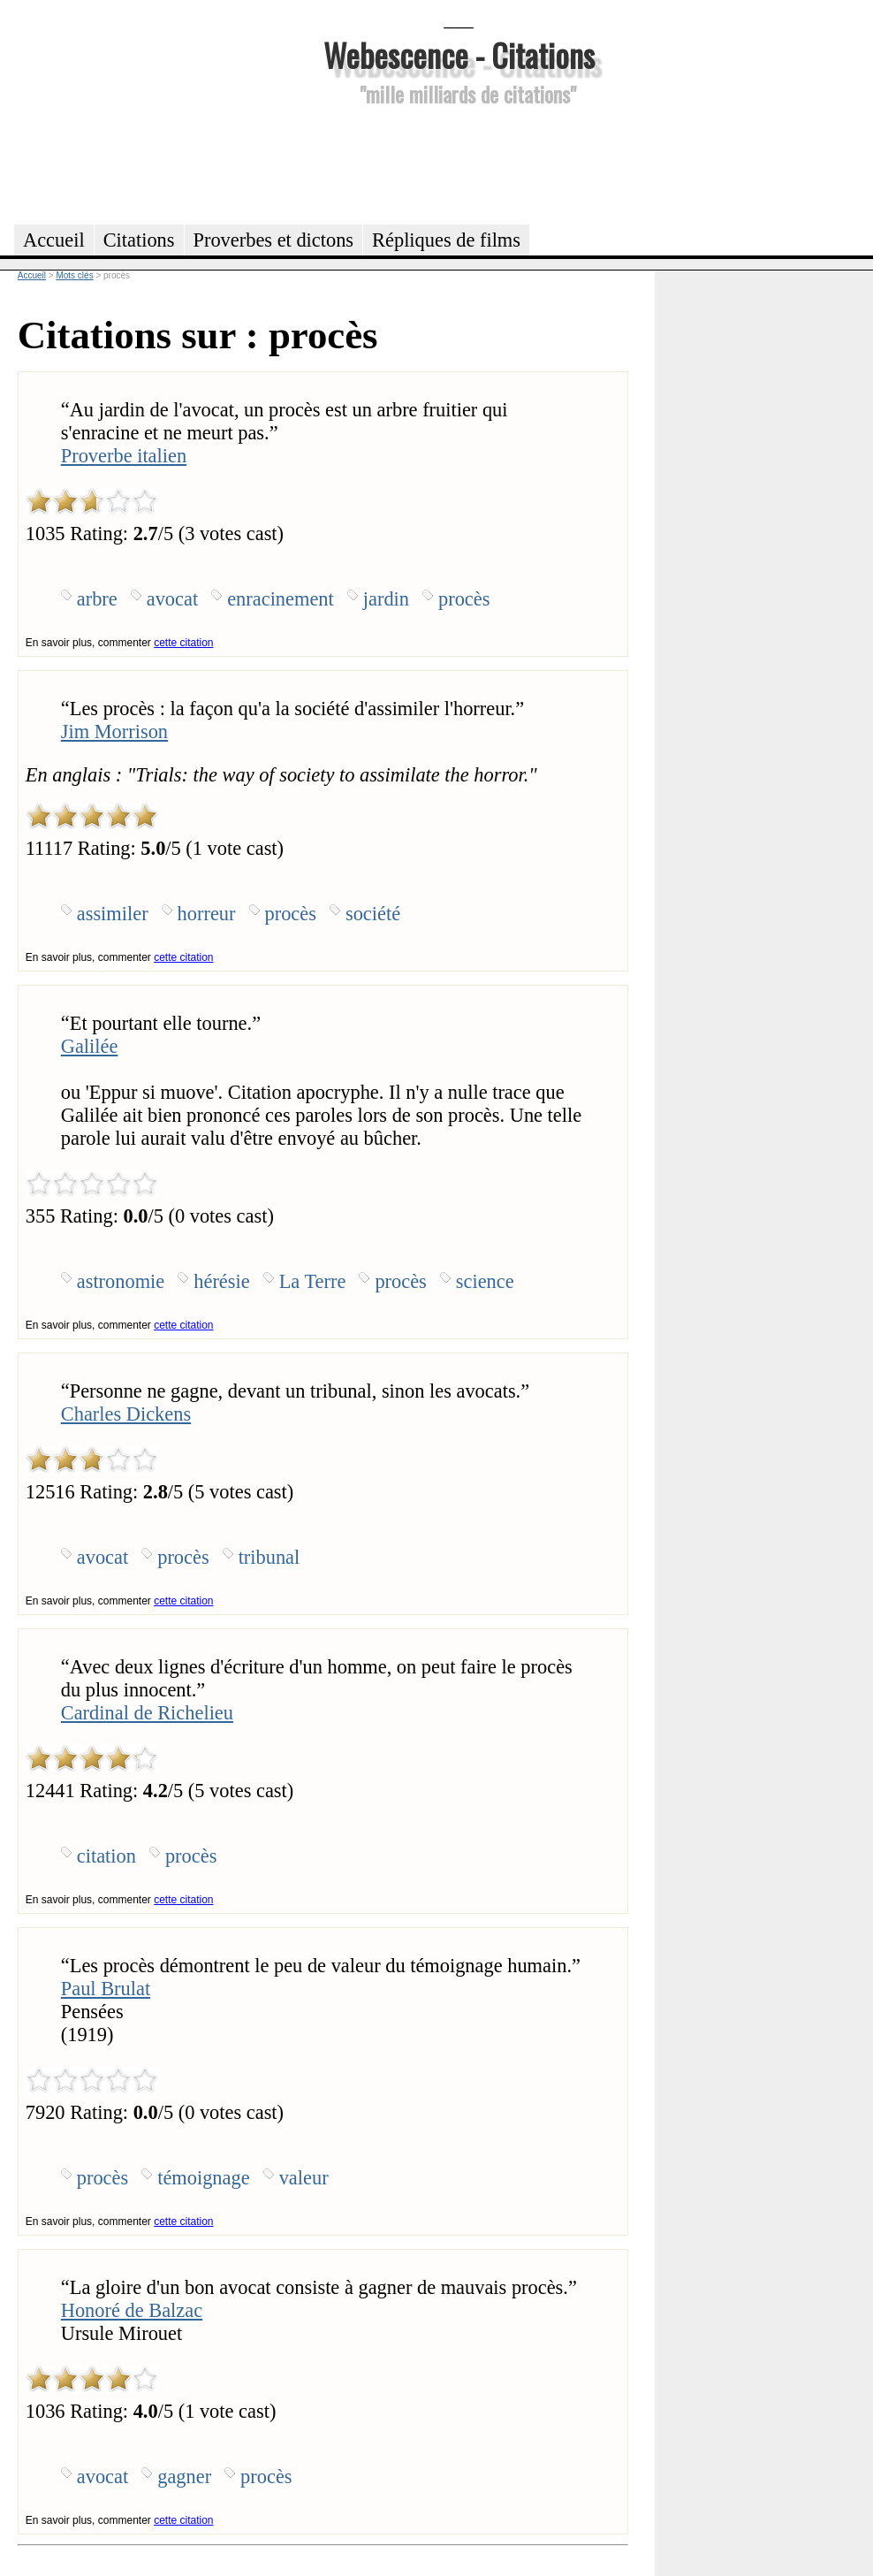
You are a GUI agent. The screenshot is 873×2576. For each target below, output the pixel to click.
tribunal (269, 1557)
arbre (97, 599)
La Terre (312, 1281)
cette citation (183, 642)
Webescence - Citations (459, 54)
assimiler (112, 914)
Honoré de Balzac (131, 2310)
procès (464, 599)
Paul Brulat (105, 1989)
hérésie (221, 1281)
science (485, 1281)
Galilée (89, 1046)
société (372, 914)
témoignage (203, 2178)
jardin (386, 599)
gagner (184, 2476)
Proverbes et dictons (274, 240)
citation (106, 1856)
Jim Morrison (114, 731)
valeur (304, 2178)
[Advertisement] (458, 162)
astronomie (121, 1281)
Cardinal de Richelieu (147, 1713)
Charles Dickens (126, 1414)
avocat (172, 599)
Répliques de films (446, 240)
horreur (207, 914)
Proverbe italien (123, 456)
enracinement (280, 599)
